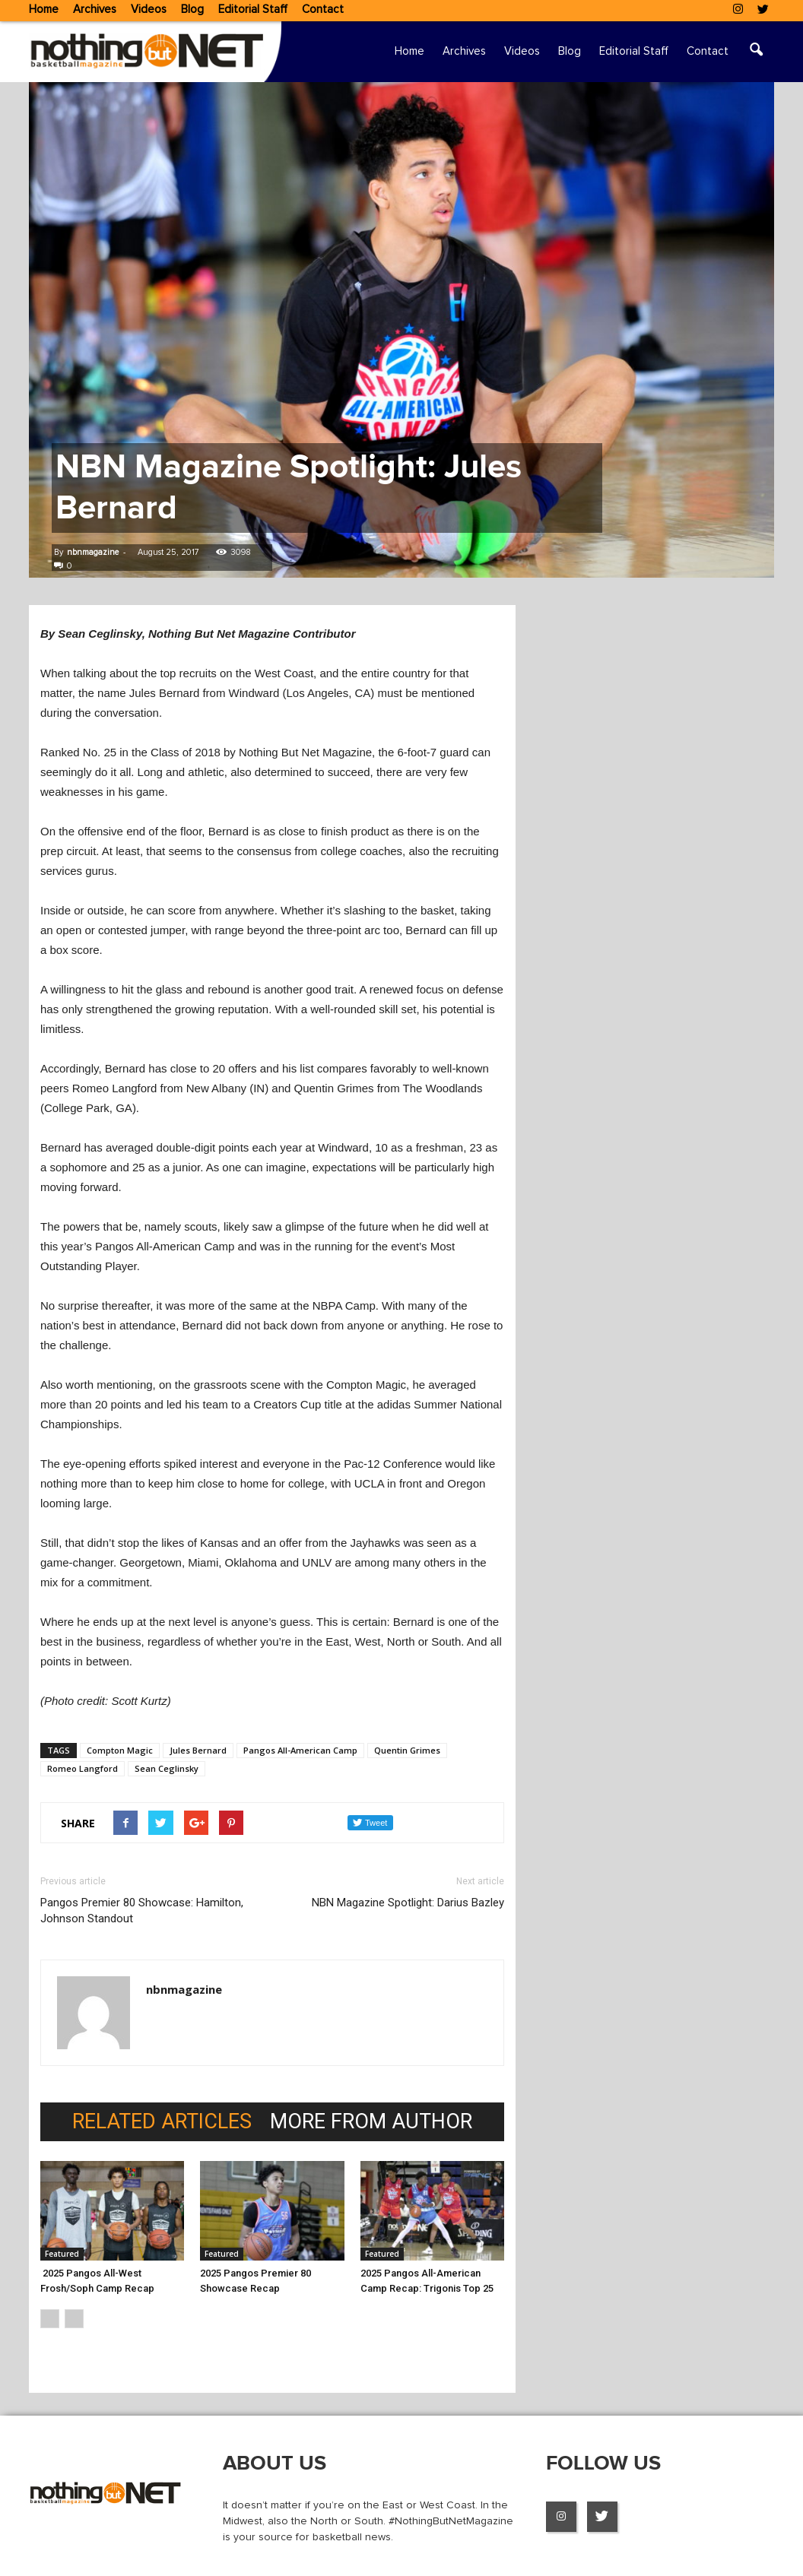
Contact (323, 9)
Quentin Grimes (407, 1750)
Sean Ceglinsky (166, 1768)
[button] (756, 51)
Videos (149, 9)
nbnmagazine (93, 552)
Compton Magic (120, 1750)
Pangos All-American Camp (300, 1750)
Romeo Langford (82, 1768)
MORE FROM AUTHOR (371, 2122)
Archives (94, 9)
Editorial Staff (252, 9)
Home (44, 9)
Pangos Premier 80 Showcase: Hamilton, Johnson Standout (141, 1910)
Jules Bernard (198, 1750)
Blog (192, 9)
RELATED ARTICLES (162, 2122)
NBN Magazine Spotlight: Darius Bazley (408, 1902)
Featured (62, 2253)
